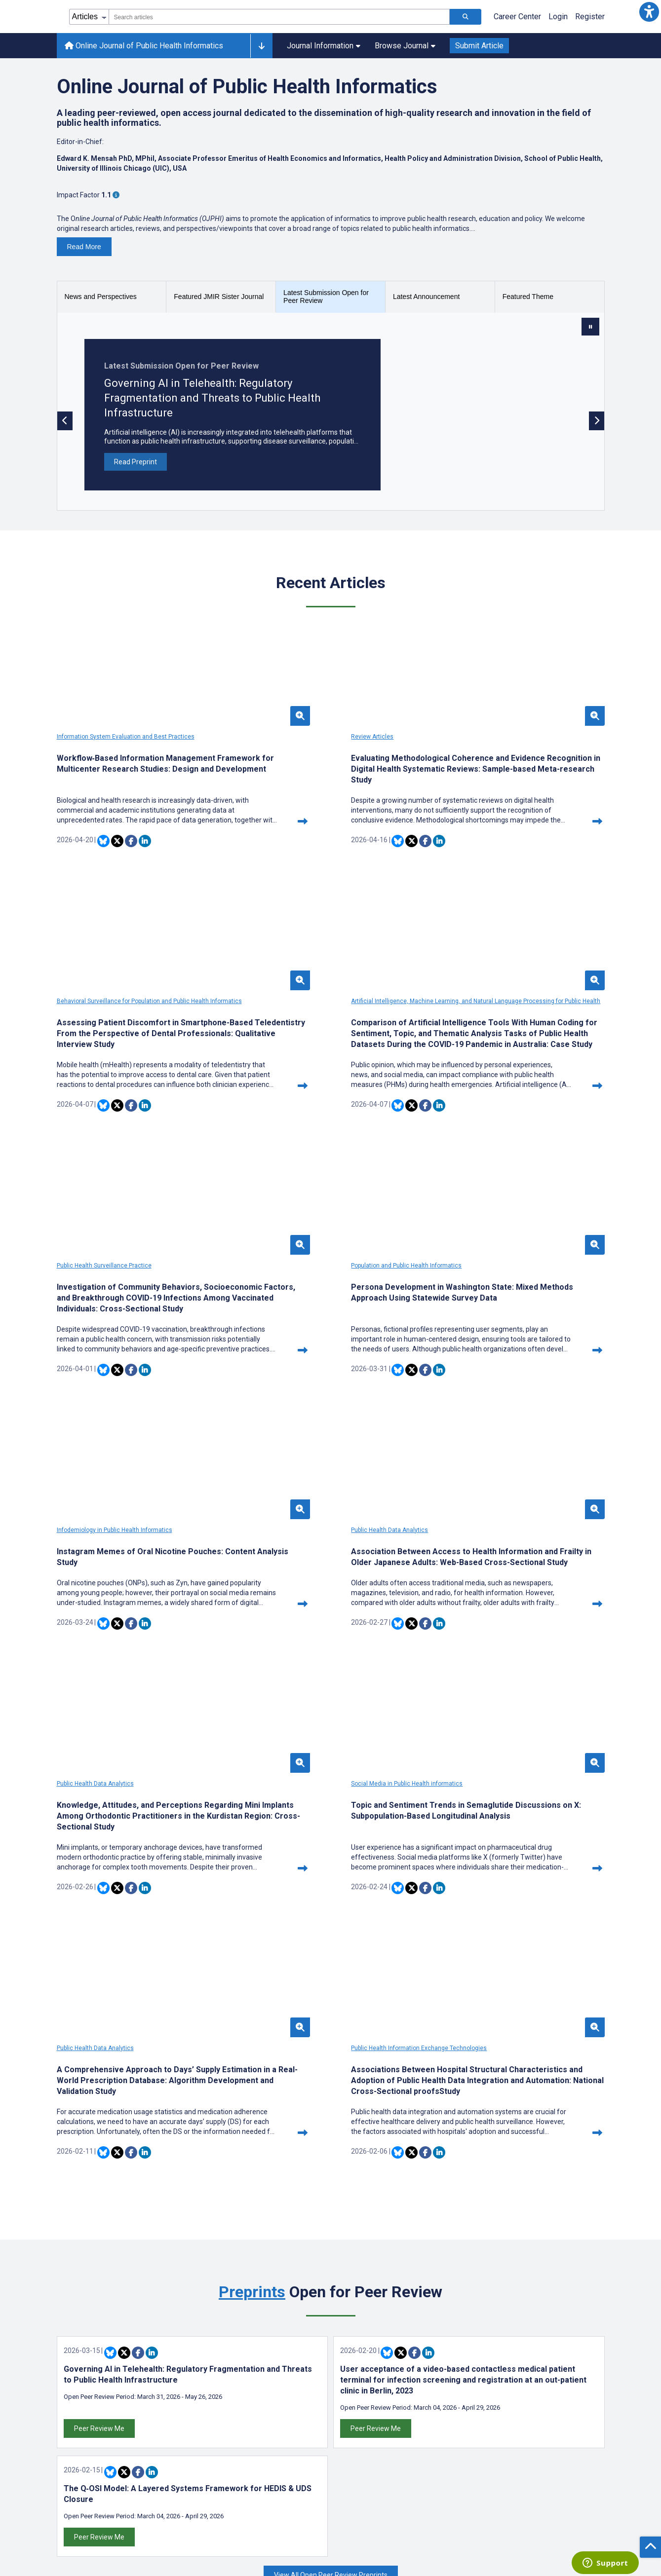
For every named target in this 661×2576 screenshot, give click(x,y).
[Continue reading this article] (219, 832)
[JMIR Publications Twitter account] (498, 2411)
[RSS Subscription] (566, 2411)
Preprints (252, 1828)
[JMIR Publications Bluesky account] (485, 2411)
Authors (210, 2425)
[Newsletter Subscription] (541, 2513)
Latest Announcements (237, 2410)
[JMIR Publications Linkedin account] (525, 2411)
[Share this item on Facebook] (131, 852)
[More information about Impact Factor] (116, 195)
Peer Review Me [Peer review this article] (99, 1965)
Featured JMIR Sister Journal (219, 296)
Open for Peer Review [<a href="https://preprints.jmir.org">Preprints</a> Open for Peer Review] (330, 1828)
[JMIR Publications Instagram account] (552, 2411)
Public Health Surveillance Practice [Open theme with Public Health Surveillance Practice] (292, 1011)
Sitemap (352, 2440)
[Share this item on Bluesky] (103, 852)
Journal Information (323, 45)
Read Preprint (135, 462)
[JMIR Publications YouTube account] (539, 2411)
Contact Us (357, 2425)
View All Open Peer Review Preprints (331, 2111)
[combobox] (279, 17)
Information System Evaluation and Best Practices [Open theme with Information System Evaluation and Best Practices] (125, 736)
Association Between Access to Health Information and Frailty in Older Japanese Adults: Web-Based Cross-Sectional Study (323, 1330)
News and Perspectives (101, 296)
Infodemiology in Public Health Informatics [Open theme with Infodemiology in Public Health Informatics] (114, 1298)
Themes (211, 2440)
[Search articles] (465, 17)
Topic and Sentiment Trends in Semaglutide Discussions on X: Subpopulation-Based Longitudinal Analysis (138, 1605)
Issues (209, 2456)
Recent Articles (331, 582)
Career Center (517, 16)
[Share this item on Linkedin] (145, 852)
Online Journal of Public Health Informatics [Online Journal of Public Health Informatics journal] (247, 86)
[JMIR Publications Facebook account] (512, 2411)
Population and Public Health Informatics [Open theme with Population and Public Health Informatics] (489, 1011)
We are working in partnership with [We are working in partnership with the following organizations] (330, 2197)
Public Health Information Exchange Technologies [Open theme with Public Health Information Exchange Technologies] (502, 1573)
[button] (649, 12)
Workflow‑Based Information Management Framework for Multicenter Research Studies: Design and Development (136, 768)
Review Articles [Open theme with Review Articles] (266, 736)
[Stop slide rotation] (590, 327)
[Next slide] (596, 420)
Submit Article (479, 45)
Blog (205, 2471)
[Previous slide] (65, 420)
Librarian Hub (79, 2456)
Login (558, 16)
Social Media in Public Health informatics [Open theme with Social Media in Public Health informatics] (112, 1573)
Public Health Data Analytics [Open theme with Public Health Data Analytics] (283, 1298)
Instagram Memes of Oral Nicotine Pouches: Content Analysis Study (140, 1325)
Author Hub (76, 2410)
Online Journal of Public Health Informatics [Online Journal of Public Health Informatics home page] (144, 45)
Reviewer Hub (81, 2440)
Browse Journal (405, 45)
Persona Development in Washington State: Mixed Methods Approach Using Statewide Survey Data (515, 1044)
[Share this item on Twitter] (117, 852)
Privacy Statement (369, 2410)
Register (590, 16)
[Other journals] (261, 46)
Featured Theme (528, 296)
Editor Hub (75, 2425)
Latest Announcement (426, 296)
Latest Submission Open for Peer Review (326, 296)
